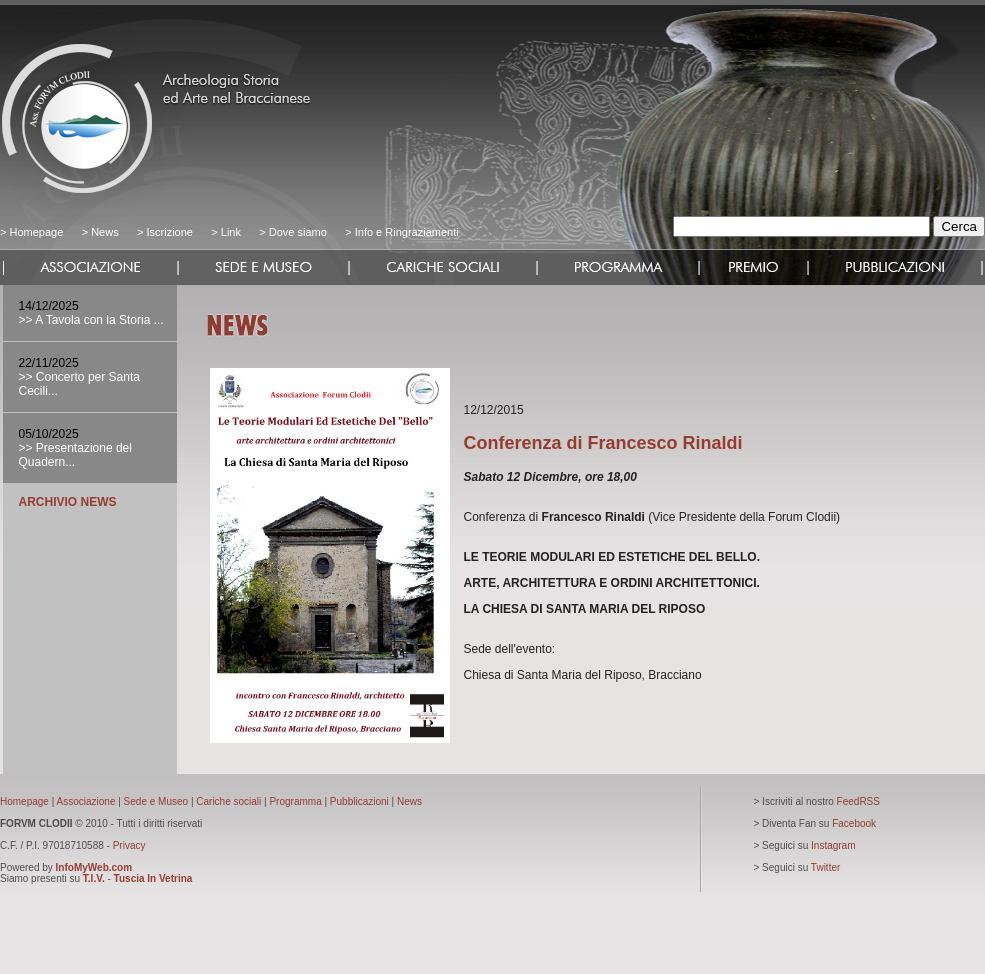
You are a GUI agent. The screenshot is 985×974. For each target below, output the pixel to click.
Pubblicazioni (359, 801)
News (105, 232)
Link (231, 232)
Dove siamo (296, 232)
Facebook (854, 823)
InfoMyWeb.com (94, 867)
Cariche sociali (228, 801)
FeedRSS (858, 801)
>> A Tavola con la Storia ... (91, 320)
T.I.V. (94, 878)
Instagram (833, 845)
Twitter (825, 867)
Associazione (86, 801)
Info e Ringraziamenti (407, 232)
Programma (295, 801)
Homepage (36, 232)
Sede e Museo (156, 801)
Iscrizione (169, 232)
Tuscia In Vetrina (153, 878)
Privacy (129, 845)
